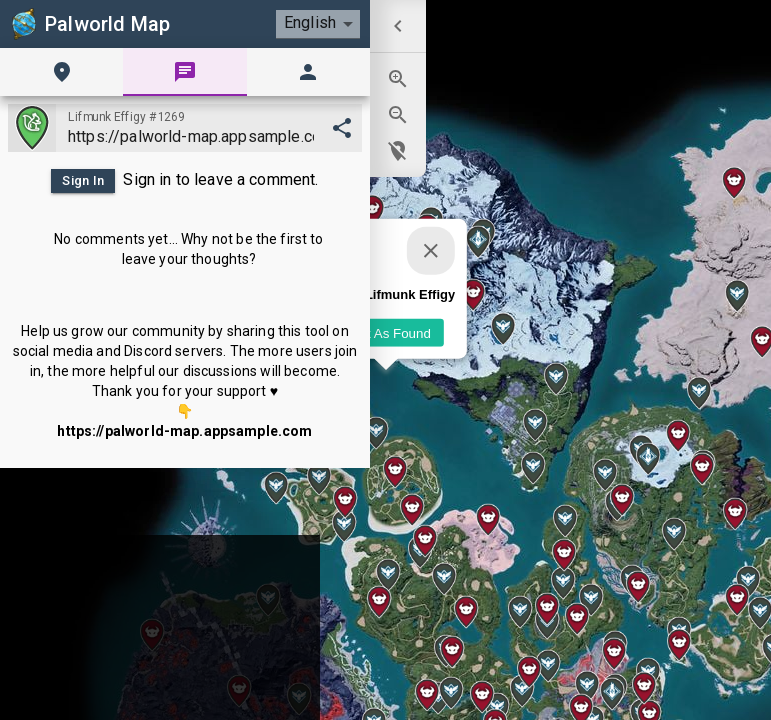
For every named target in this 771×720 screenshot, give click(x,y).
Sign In (83, 181)
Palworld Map (89, 24)
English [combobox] (310, 22)
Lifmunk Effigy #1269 (126, 117)
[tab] (61, 72)
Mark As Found (386, 332)
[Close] (431, 251)
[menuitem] (398, 26)
